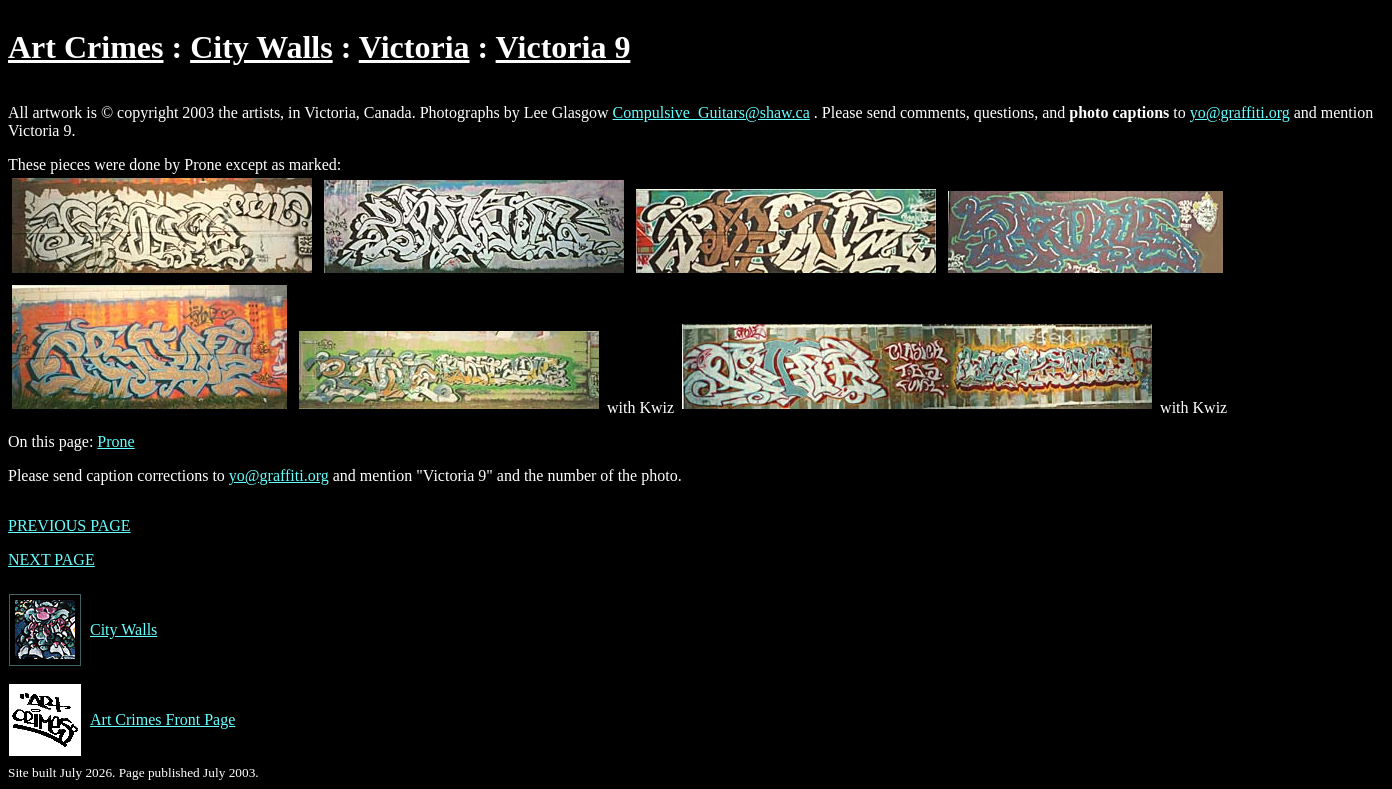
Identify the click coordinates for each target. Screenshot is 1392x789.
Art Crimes (85, 47)
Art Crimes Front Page (121, 720)
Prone (115, 441)
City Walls (261, 47)
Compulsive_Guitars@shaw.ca (711, 112)
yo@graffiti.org (1240, 112)
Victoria (414, 47)
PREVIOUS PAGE (69, 525)
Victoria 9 (563, 47)
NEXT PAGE (51, 559)
